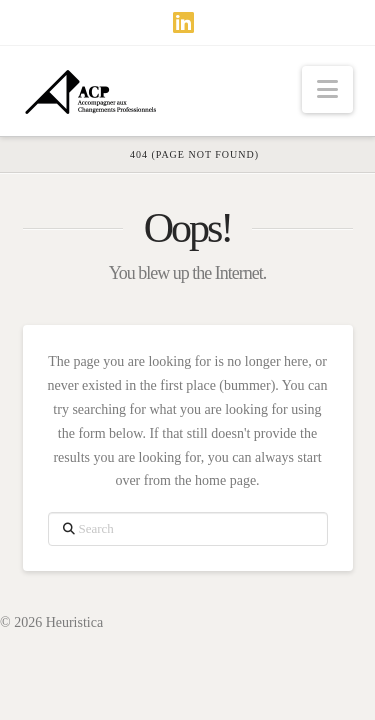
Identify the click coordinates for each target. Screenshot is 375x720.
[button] (327, 89)
